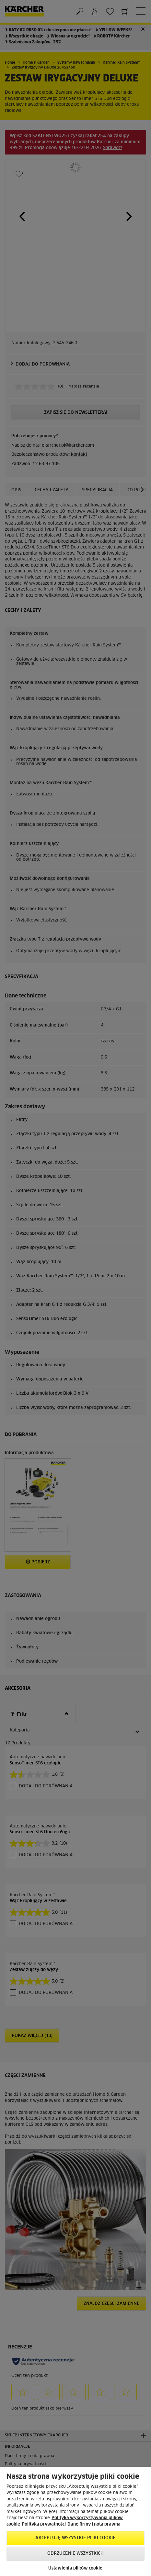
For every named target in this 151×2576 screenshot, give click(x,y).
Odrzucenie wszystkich (75, 2553)
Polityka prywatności (44, 2524)
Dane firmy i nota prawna (94, 2524)
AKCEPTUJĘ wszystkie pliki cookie (75, 2538)
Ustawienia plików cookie (75, 2568)
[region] (75, 2521)
